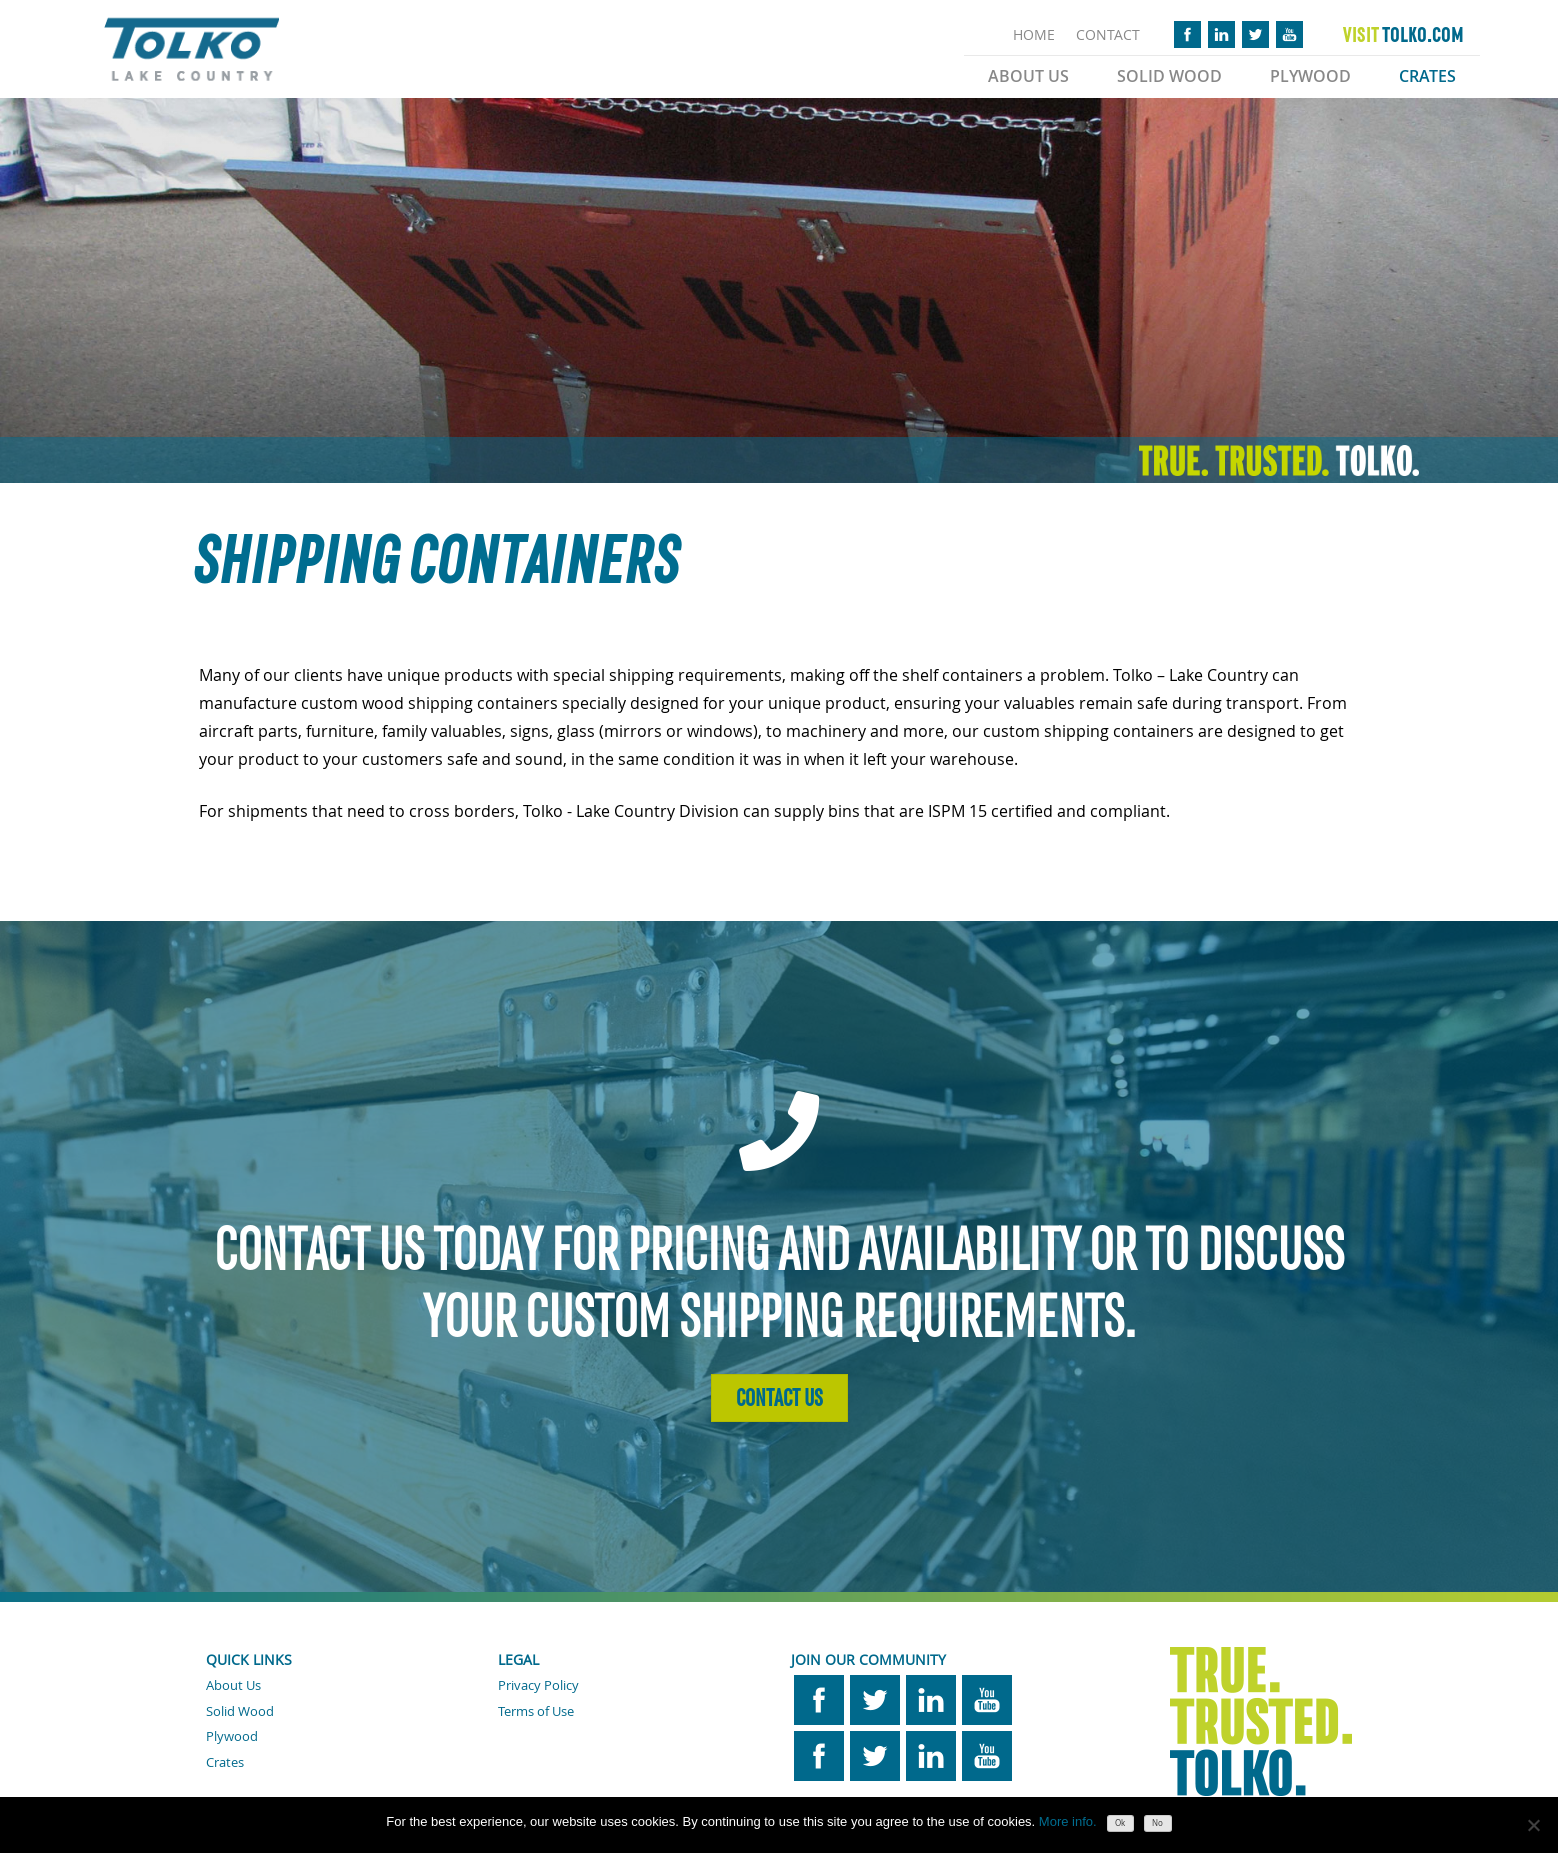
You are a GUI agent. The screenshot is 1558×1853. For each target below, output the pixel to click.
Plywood (1310, 76)
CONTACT (1108, 34)
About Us (1028, 76)
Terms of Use (536, 1711)
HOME (1034, 34)
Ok (1120, 1823)
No (1157, 1823)
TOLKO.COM (1403, 35)
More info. (1068, 1821)
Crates (1427, 76)
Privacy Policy (538, 1685)
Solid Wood (1169, 76)
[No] (1533, 1825)
